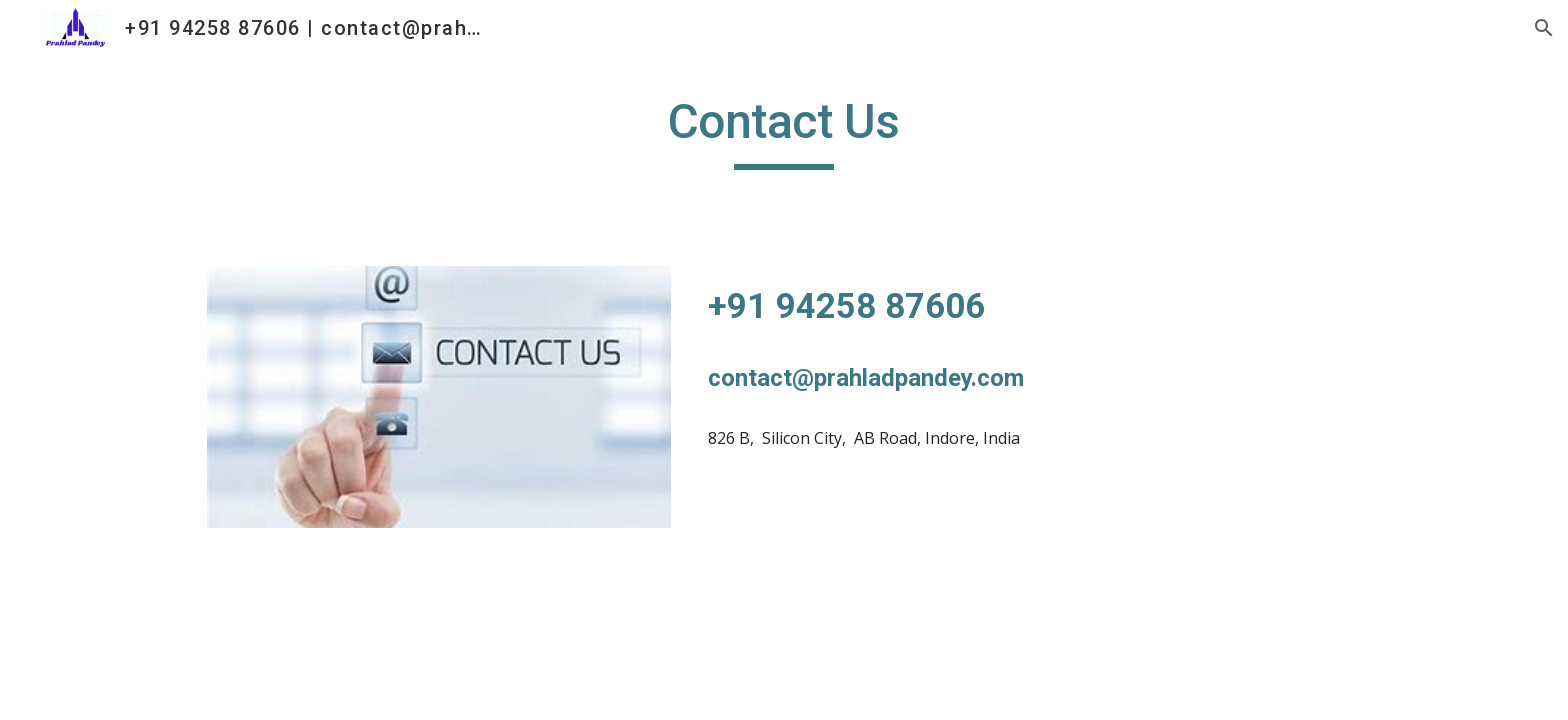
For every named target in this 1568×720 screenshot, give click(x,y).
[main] (784, 131)
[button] (1544, 28)
